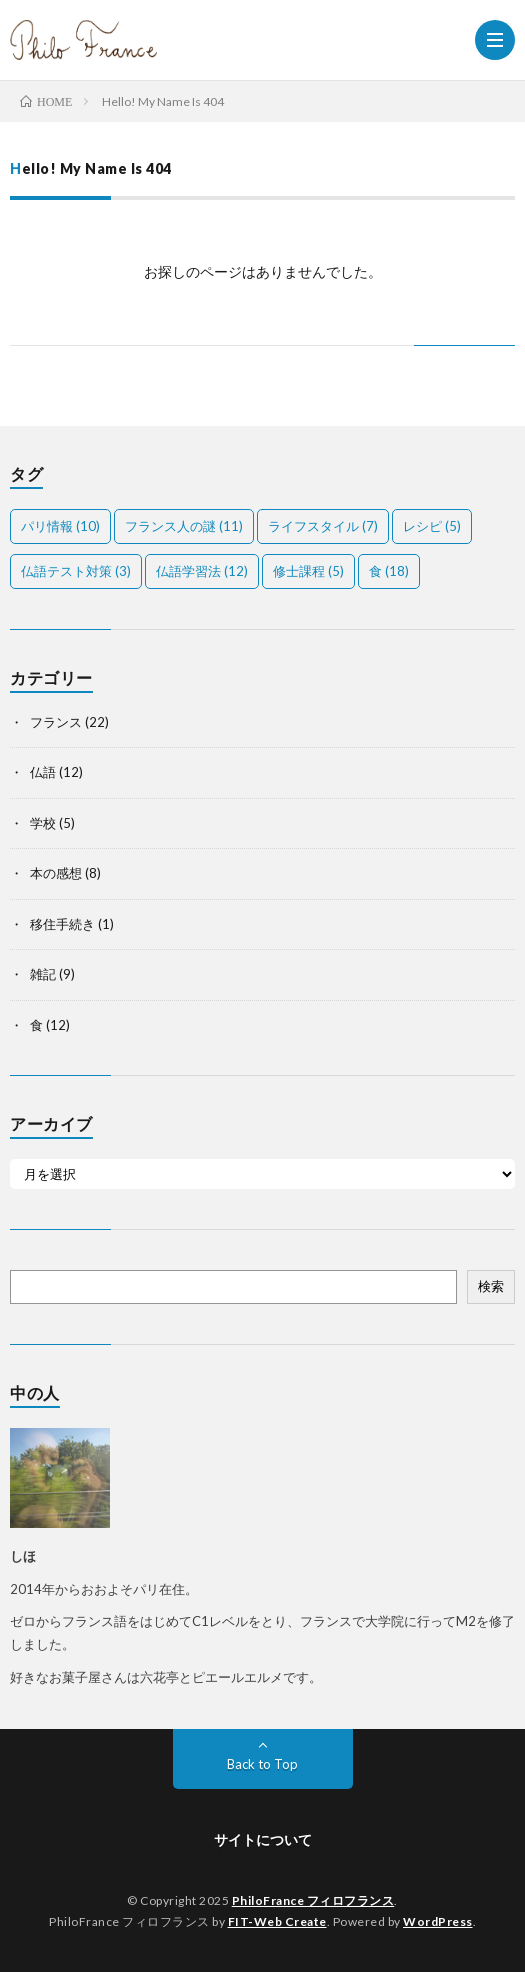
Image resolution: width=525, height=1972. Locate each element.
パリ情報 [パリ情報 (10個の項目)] (60, 526)
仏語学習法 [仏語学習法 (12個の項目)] (202, 571)
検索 (491, 1286)
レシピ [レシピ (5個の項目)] (432, 526)
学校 (43, 823)
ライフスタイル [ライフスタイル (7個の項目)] (323, 526)
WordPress (438, 1921)
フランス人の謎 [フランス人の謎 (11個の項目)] (184, 526)
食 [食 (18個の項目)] (389, 571)
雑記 (43, 974)
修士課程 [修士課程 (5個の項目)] (308, 571)
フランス (56, 722)
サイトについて (263, 1839)
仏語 (43, 772)
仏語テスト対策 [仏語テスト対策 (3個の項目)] (76, 571)
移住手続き (62, 924)
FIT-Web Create (277, 1921)
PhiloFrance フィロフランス (313, 1900)
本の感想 (56, 873)
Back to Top (262, 1764)
